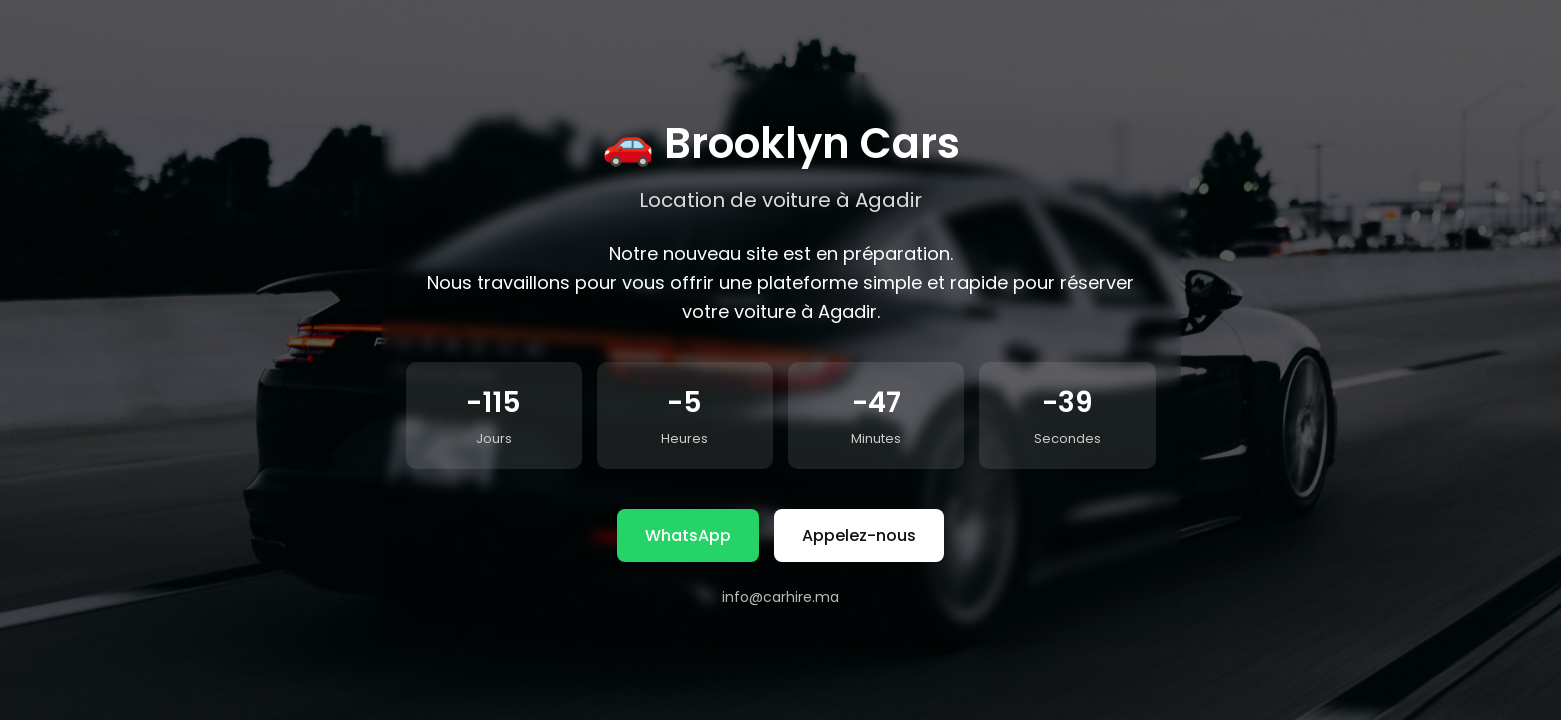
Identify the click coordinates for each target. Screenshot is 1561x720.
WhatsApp (688, 535)
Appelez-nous (859, 535)
